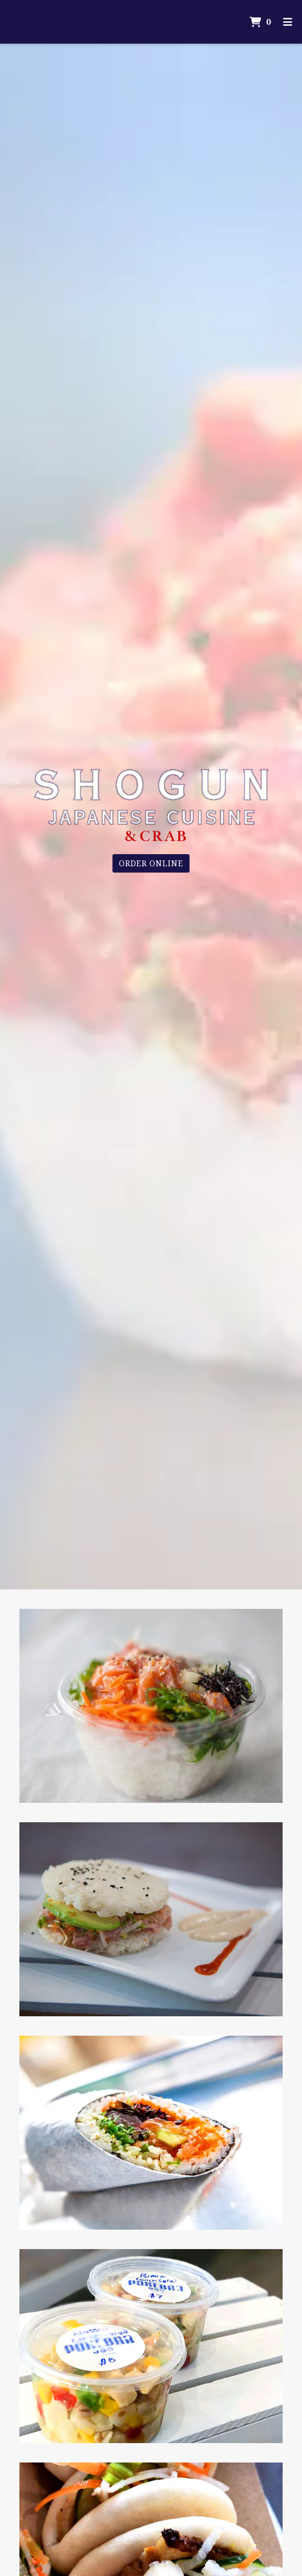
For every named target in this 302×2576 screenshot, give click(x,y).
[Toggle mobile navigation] (287, 22)
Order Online (151, 863)
